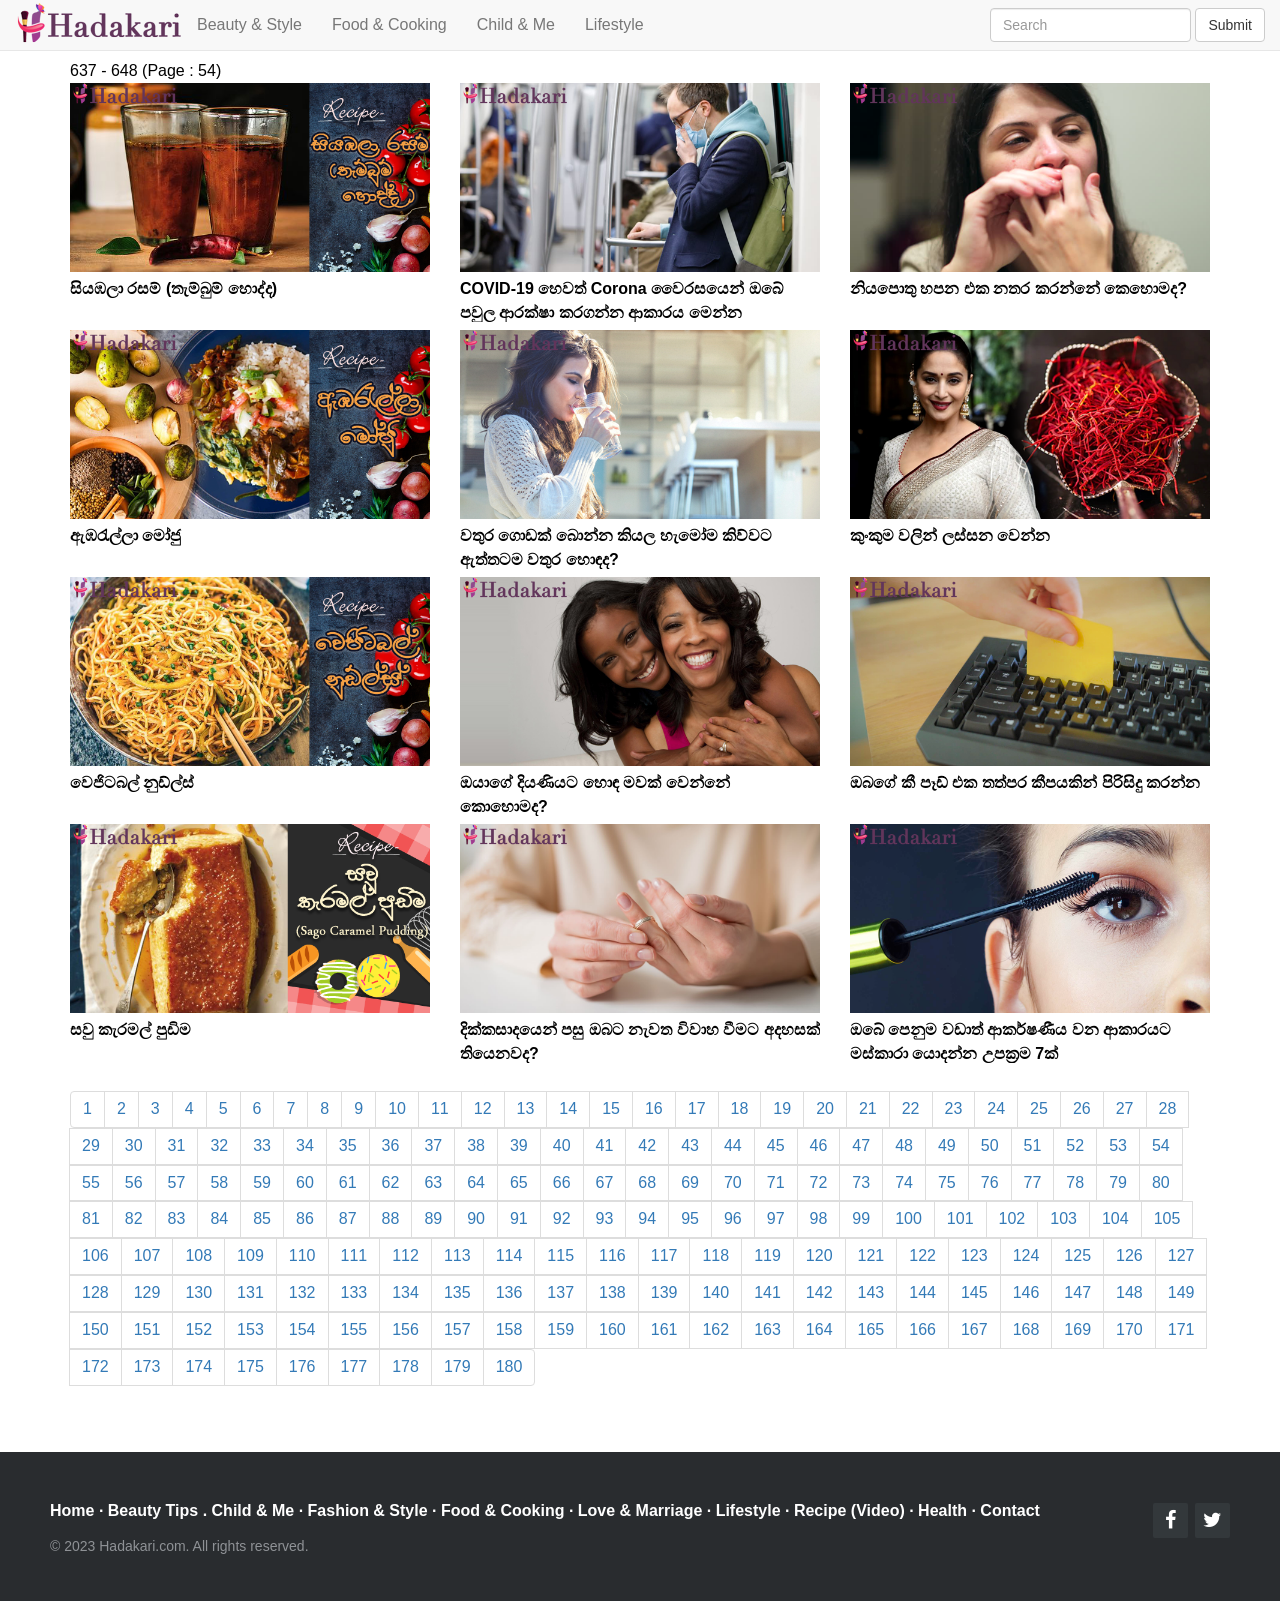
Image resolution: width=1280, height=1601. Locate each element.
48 (904, 1145)
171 (1181, 1329)
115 (560, 1255)
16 (654, 1108)
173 (147, 1366)
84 (219, 1218)
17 (697, 1108)
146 (1026, 1292)
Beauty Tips (153, 1510)
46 (819, 1145)
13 (526, 1108)
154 (302, 1329)
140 (715, 1292)
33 (262, 1145)
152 (198, 1329)
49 (947, 1145)
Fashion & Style (368, 1510)
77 (1033, 1182)
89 (433, 1218)
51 (1033, 1145)
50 (990, 1145)
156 (405, 1329)
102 (1012, 1218)
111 (354, 1255)
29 (91, 1145)
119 (767, 1255)
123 (974, 1255)
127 (1181, 1255)
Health (942, 1510)
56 (134, 1182)
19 (782, 1108)
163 (767, 1329)
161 (664, 1329)
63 (433, 1182)
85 (262, 1218)
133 (354, 1292)
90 (476, 1218)
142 (819, 1292)
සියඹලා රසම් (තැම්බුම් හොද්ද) (173, 288)
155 (354, 1329)
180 (509, 1366)
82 (134, 1218)
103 (1063, 1218)
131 (250, 1292)
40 (562, 1145)
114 (509, 1255)
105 (1167, 1218)
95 (690, 1218)
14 (568, 1108)
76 (990, 1182)
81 (91, 1218)
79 (1118, 1182)
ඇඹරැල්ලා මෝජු (125, 535)
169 (1077, 1329)
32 (219, 1145)
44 (733, 1145)
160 (612, 1329)
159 (560, 1329)
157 (457, 1329)
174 (198, 1366)
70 (733, 1182)
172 (95, 1366)
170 (1129, 1329)
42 (647, 1145)
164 (819, 1329)
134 (405, 1292)
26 (1082, 1108)
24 (996, 1108)
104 (1115, 1218)
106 (95, 1255)
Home (72, 1510)
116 (612, 1255)
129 (147, 1292)
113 (457, 1255)
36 (391, 1145)
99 (861, 1218)
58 (219, 1182)
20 (825, 1108)
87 (348, 1218)
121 (871, 1255)
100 (908, 1218)
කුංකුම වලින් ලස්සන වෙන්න (950, 535)
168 (1026, 1329)
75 (947, 1182)
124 (1026, 1255)
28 (1168, 1108)
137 (560, 1292)
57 (177, 1182)
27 (1125, 1108)
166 (922, 1329)
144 (922, 1292)
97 (776, 1218)
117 (664, 1255)
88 (391, 1218)
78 (1075, 1182)
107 (147, 1255)
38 (476, 1145)
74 (904, 1182)
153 (250, 1329)
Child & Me (516, 24)
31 (177, 1145)
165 (871, 1329)
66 (562, 1182)
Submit (1230, 25)
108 (198, 1255)
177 (354, 1366)
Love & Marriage (640, 1510)
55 (91, 1182)
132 (302, 1292)
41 (605, 1145)
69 (690, 1182)
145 (974, 1292)
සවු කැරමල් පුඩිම (130, 1029)
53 (1118, 1145)
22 (911, 1108)
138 (612, 1292)
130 (198, 1292)
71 (776, 1182)
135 (457, 1292)
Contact (1010, 1510)
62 (391, 1182)
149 (1181, 1292)
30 (134, 1145)
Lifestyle (614, 24)
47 (861, 1145)
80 (1161, 1182)
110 (302, 1255)
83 (177, 1218)
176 (302, 1366)
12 (483, 1108)
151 (147, 1329)
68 (647, 1182)
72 (819, 1182)
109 (250, 1255)
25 (1039, 1108)
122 (922, 1255)
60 (305, 1182)
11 (440, 1108)
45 (776, 1145)
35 (348, 1145)
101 (960, 1218)
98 (819, 1218)
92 (562, 1218)
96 (733, 1218)
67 (605, 1182)
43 (690, 1145)
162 (715, 1329)
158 (509, 1329)
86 (305, 1218)
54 (1161, 1145)
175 (250, 1366)
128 (95, 1292)
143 (871, 1292)
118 (715, 1255)
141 (767, 1292)
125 (1077, 1255)
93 (605, 1218)
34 (305, 1145)
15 (611, 1108)
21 (868, 1108)
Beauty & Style (249, 24)
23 (954, 1108)
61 (348, 1182)
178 (405, 1366)
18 (740, 1108)
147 (1077, 1292)
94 (647, 1218)
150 (95, 1329)
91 (519, 1218)
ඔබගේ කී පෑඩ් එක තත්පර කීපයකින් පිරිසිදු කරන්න (1025, 782)
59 (262, 1182)
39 (519, 1145)
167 (974, 1329)
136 (509, 1292)
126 (1129, 1255)
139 (664, 1292)
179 (457, 1366)
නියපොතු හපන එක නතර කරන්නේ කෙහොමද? (1018, 288)
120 (819, 1255)
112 (405, 1255)
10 (397, 1108)
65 (519, 1182)
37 (433, 1145)
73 (861, 1182)
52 (1075, 1145)
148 (1129, 1292)
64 (476, 1182)
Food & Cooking (389, 24)
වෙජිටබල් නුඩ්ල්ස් (132, 782)
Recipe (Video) (849, 1510)
